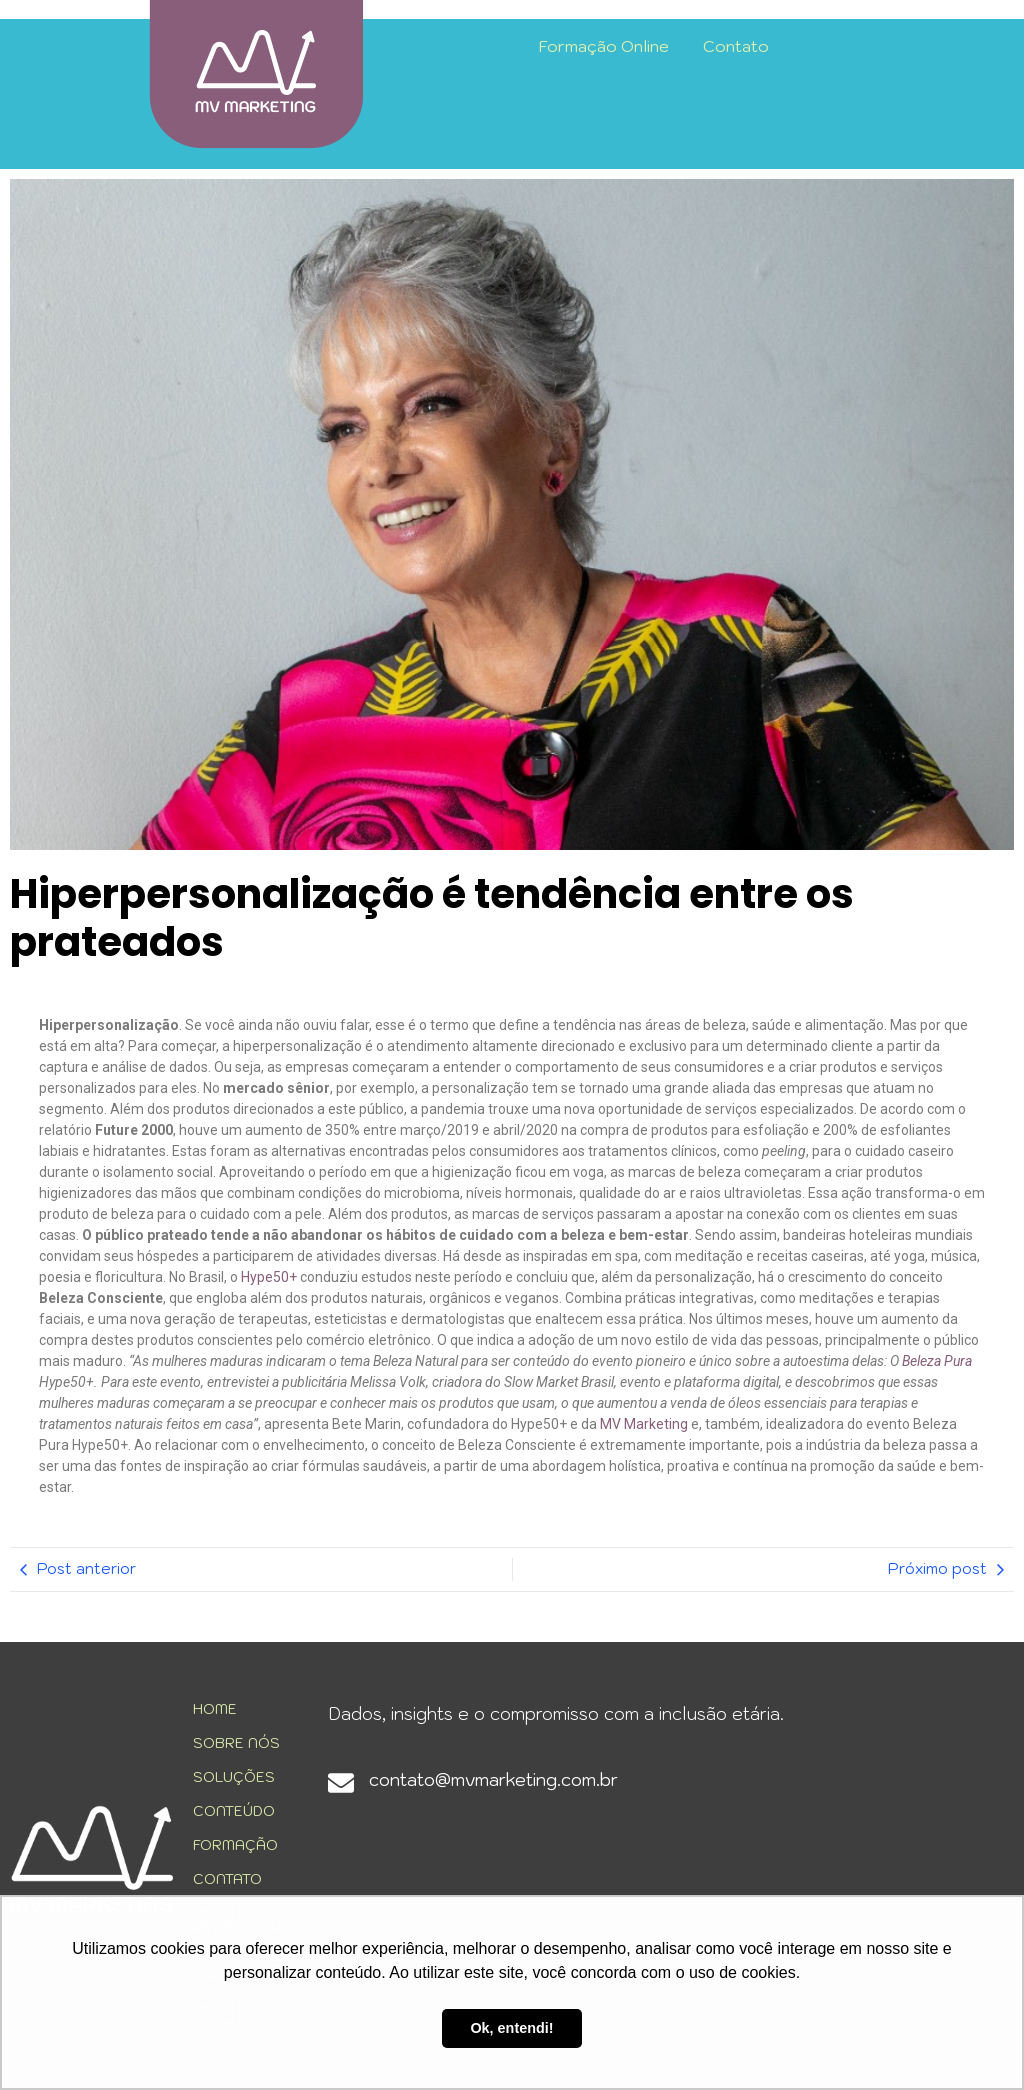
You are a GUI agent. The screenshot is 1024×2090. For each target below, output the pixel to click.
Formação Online (604, 46)
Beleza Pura (937, 1361)
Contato (736, 46)
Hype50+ (269, 1277)
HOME (215, 1709)
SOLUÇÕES (234, 1777)
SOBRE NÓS (236, 1743)
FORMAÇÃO (235, 1845)
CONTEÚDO (234, 1811)
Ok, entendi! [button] (511, 2028)
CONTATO (227, 1879)
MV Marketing (644, 1424)
